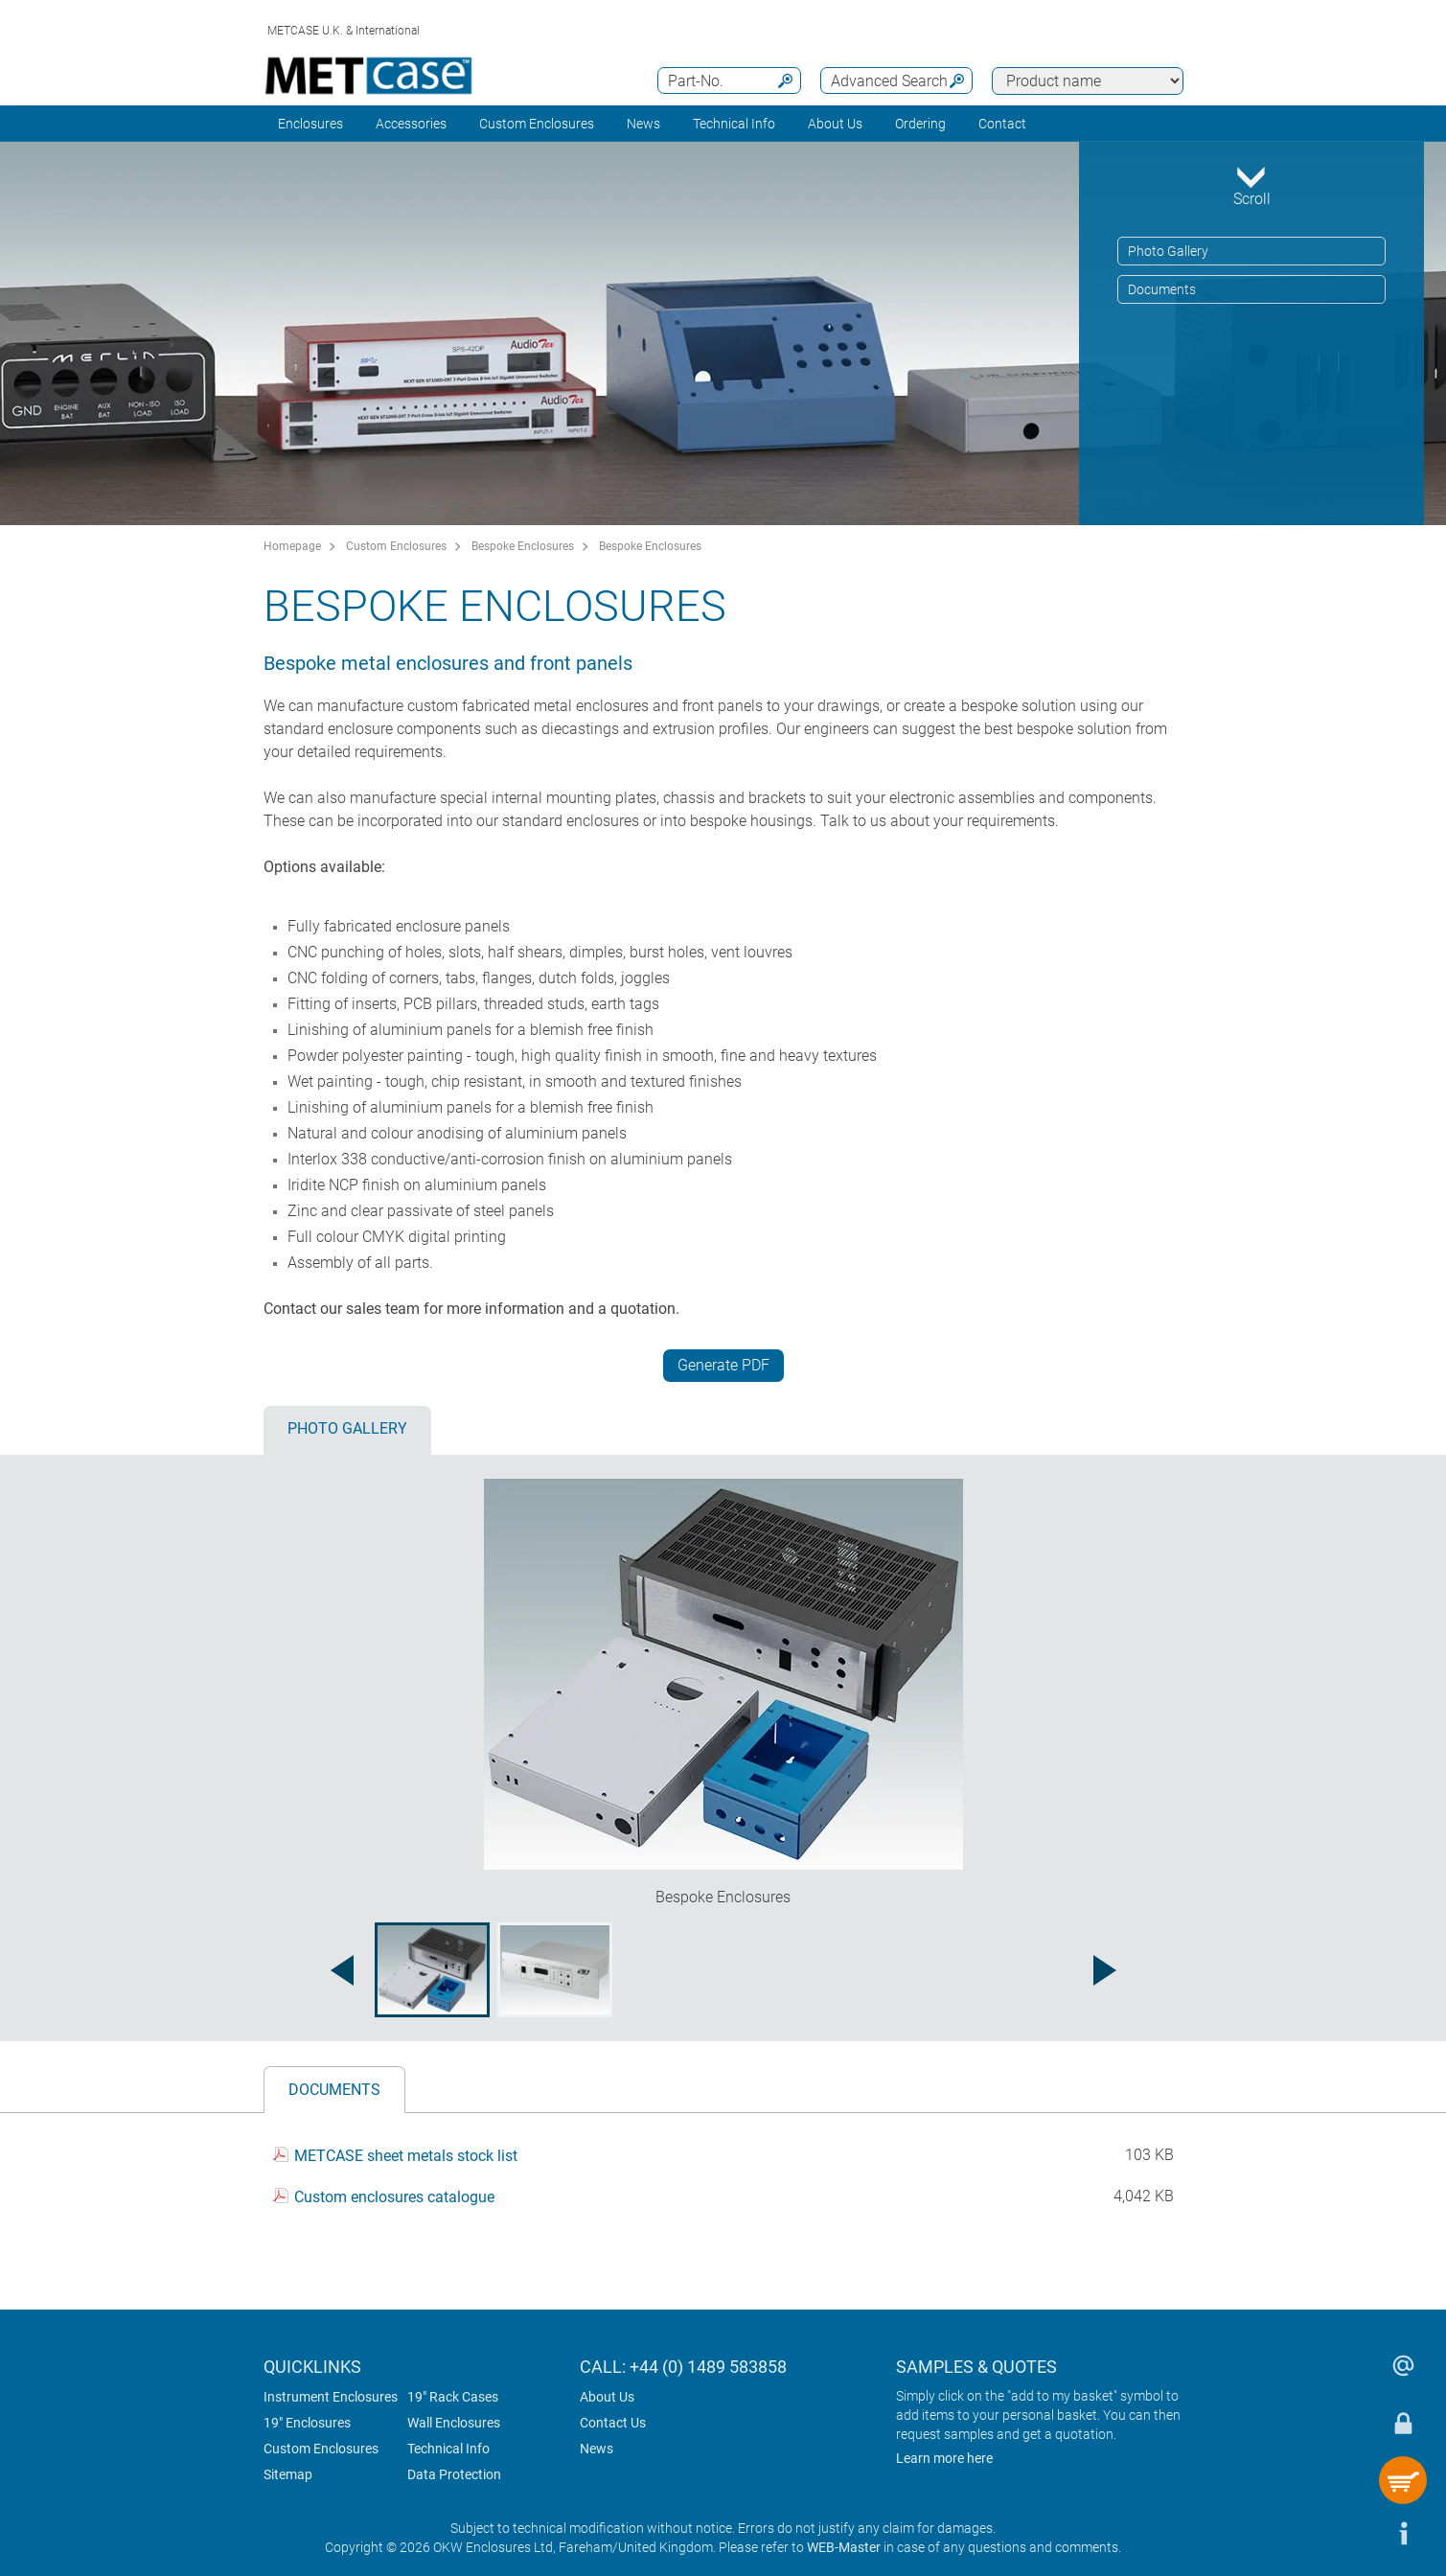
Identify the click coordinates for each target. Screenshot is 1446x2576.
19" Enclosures (307, 2422)
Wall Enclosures (453, 2422)
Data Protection (454, 2474)
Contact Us (613, 2422)
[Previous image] (342, 1970)
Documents (1162, 289)
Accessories (411, 123)
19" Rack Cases (452, 2396)
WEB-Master (844, 2547)
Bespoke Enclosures (522, 546)
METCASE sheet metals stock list (405, 2157)
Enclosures (310, 123)
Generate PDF (723, 1365)
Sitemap (288, 2474)
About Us (607, 2396)
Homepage (292, 546)
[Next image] (1105, 1970)
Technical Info (448, 2448)
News (643, 123)
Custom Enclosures (536, 123)
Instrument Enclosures (331, 2396)
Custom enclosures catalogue (394, 2197)
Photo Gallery (1168, 251)
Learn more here (944, 2458)
